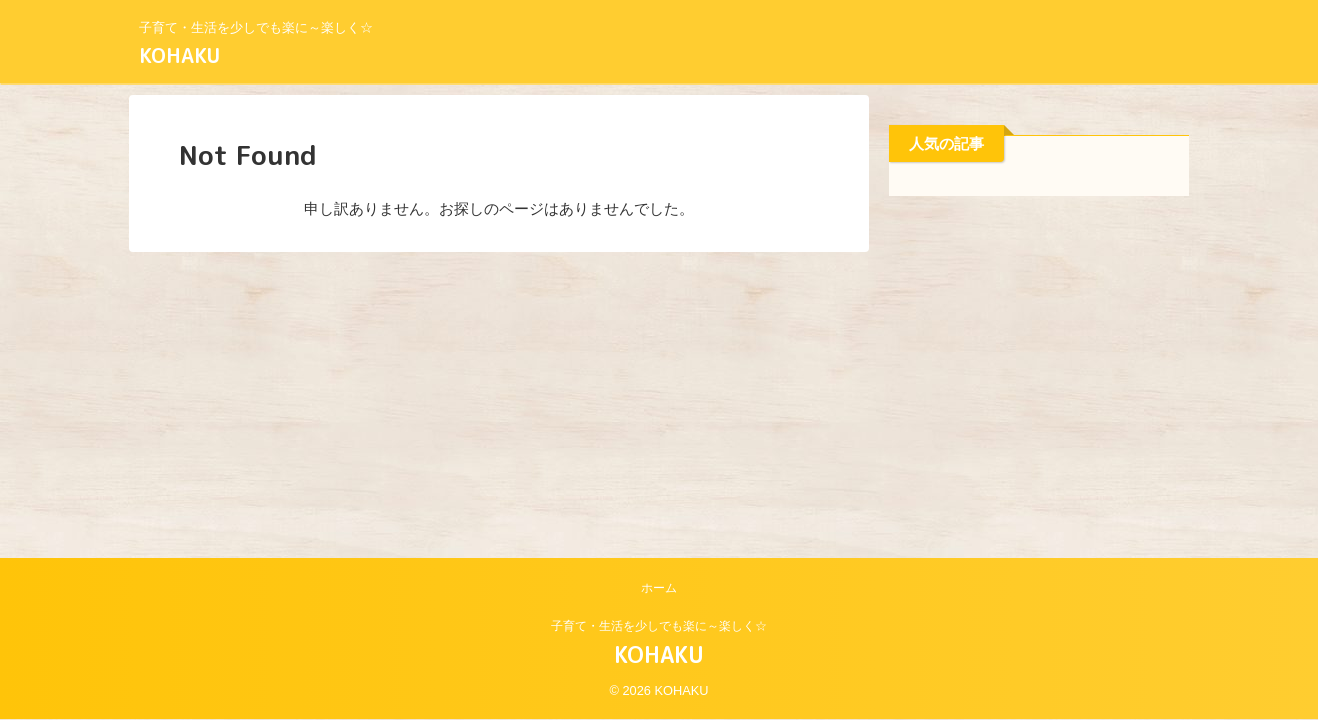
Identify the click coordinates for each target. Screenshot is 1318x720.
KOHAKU (179, 55)
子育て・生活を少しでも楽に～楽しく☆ (659, 626)
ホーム (659, 588)
